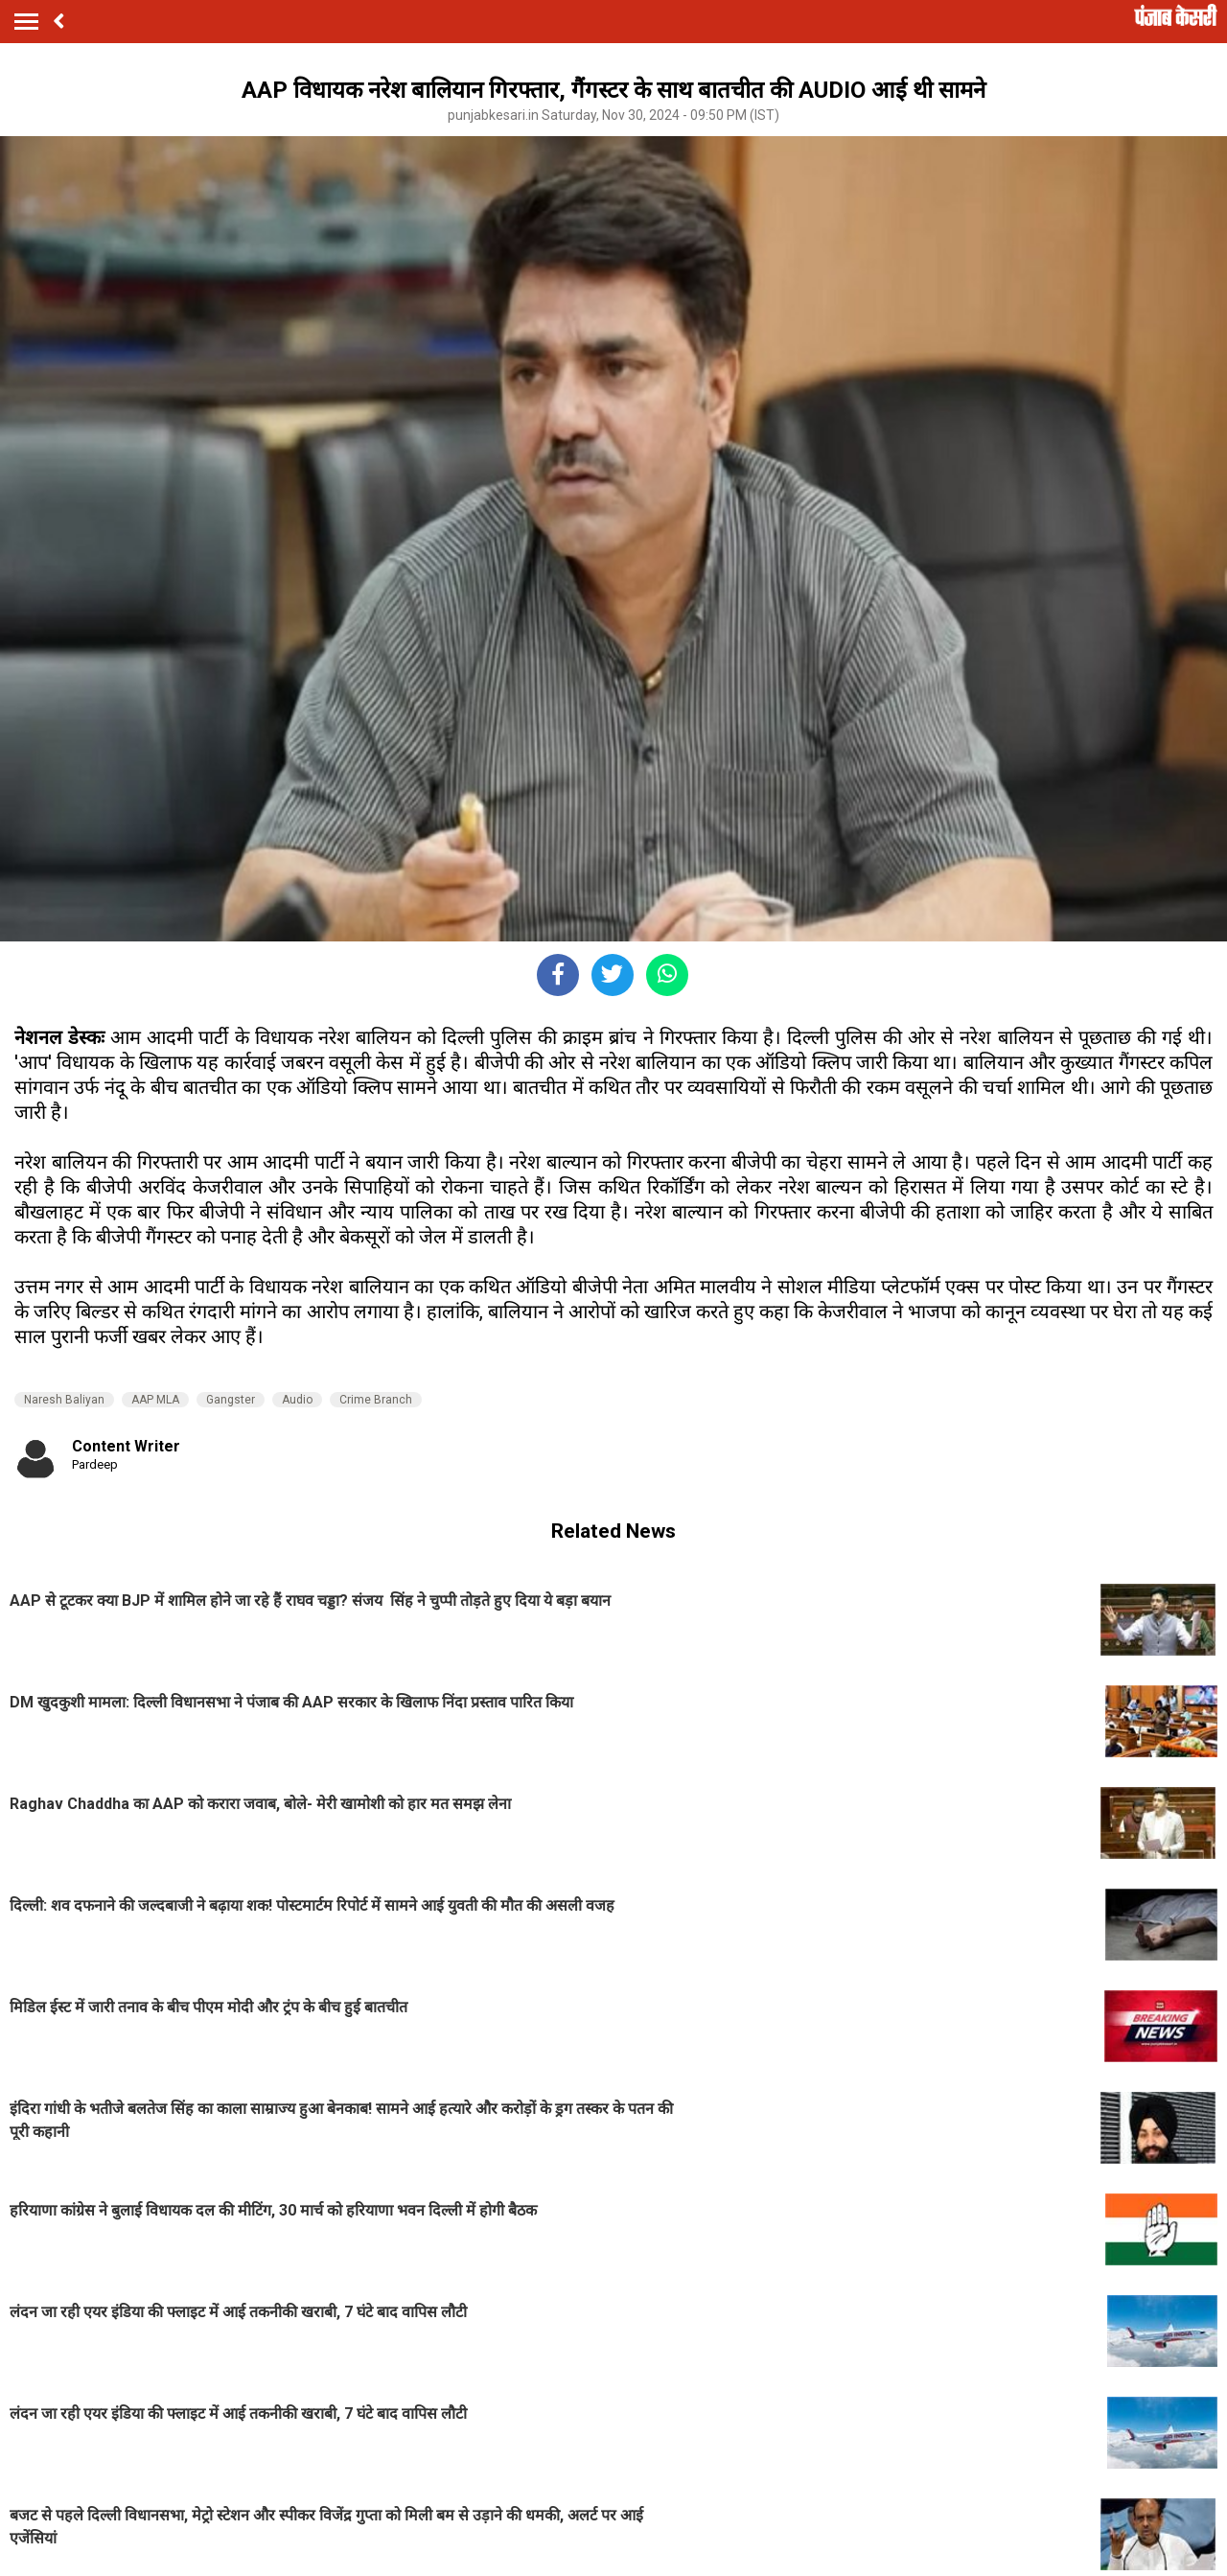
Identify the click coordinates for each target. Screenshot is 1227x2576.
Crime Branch (375, 1399)
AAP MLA (155, 1399)
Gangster (230, 1399)
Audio (297, 1399)
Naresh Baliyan (64, 1399)
